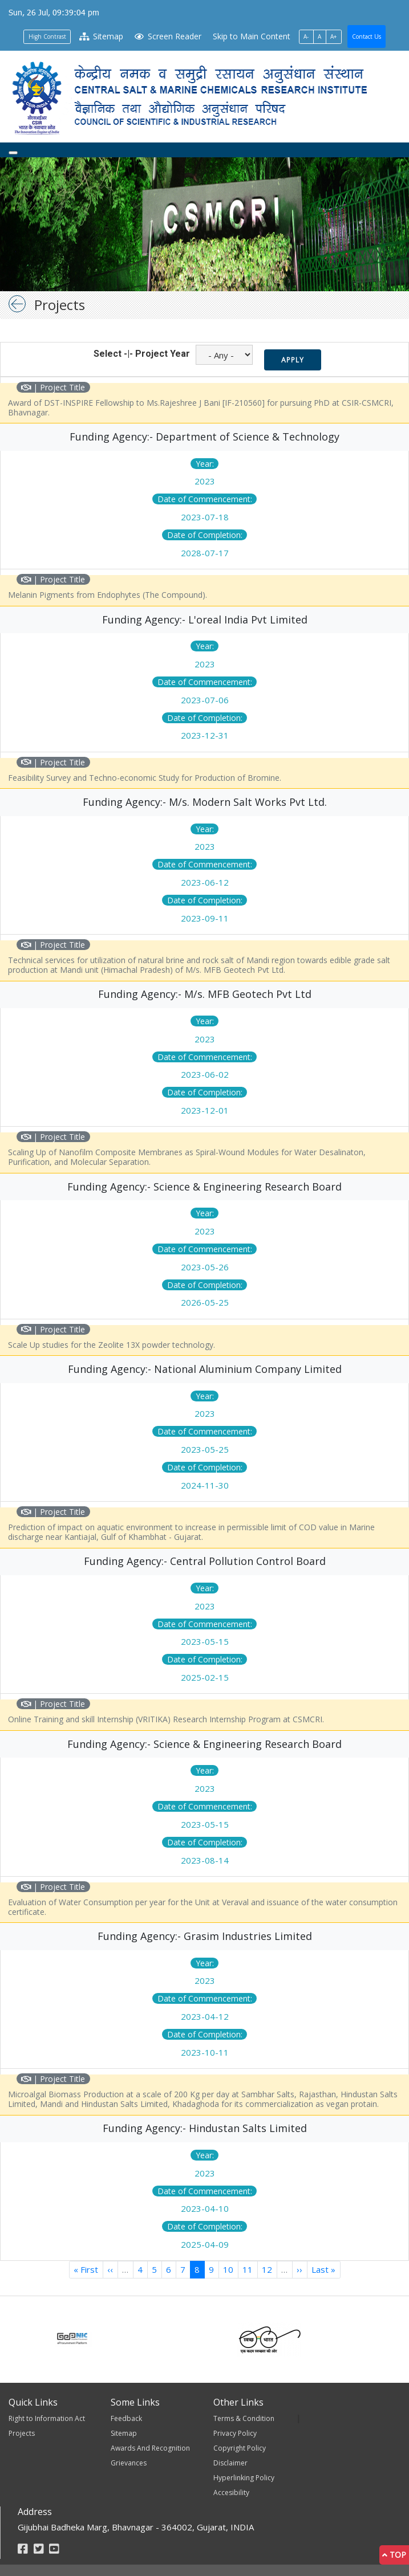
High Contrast (47, 36)
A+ (333, 36)
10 (230, 2269)
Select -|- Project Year (142, 353)
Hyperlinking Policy (243, 2478)
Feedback (126, 2418)
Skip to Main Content (251, 36)
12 (269, 2269)
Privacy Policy (235, 2433)
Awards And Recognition (150, 2448)
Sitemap (101, 36)
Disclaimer (230, 2463)
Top (394, 2554)
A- (306, 36)
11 (250, 2269)
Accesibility (231, 2492)
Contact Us (366, 36)
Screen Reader (168, 36)
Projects (22, 2433)
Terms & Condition (243, 2418)
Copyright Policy (239, 2448)
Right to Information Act (47, 2418)
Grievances (129, 2463)
